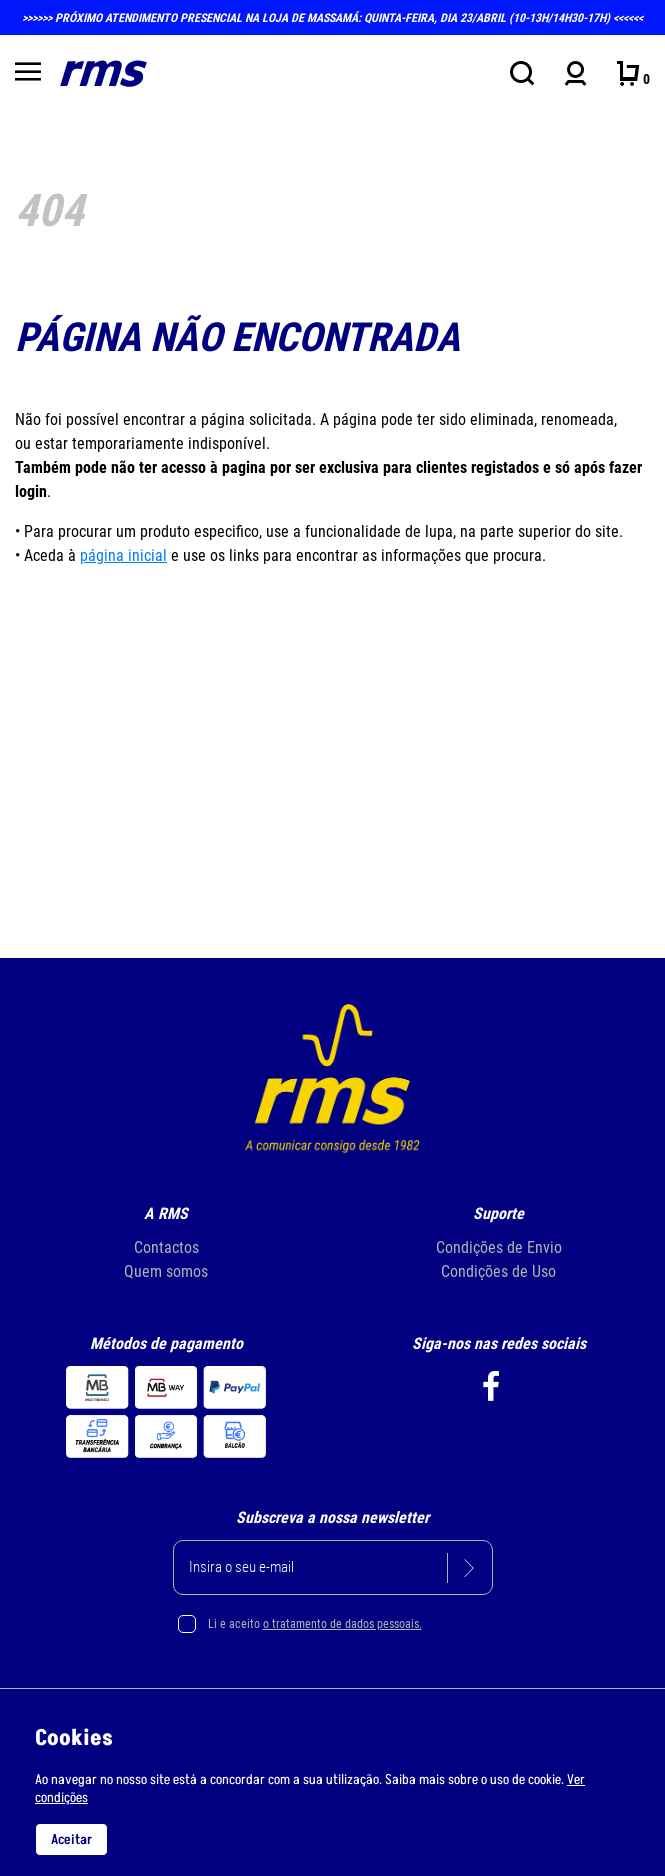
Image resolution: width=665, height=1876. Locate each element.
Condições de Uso (498, 1271)
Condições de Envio (499, 1247)
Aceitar (71, 1839)
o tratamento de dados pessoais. (342, 1624)
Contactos (166, 1247)
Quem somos (166, 1271)
